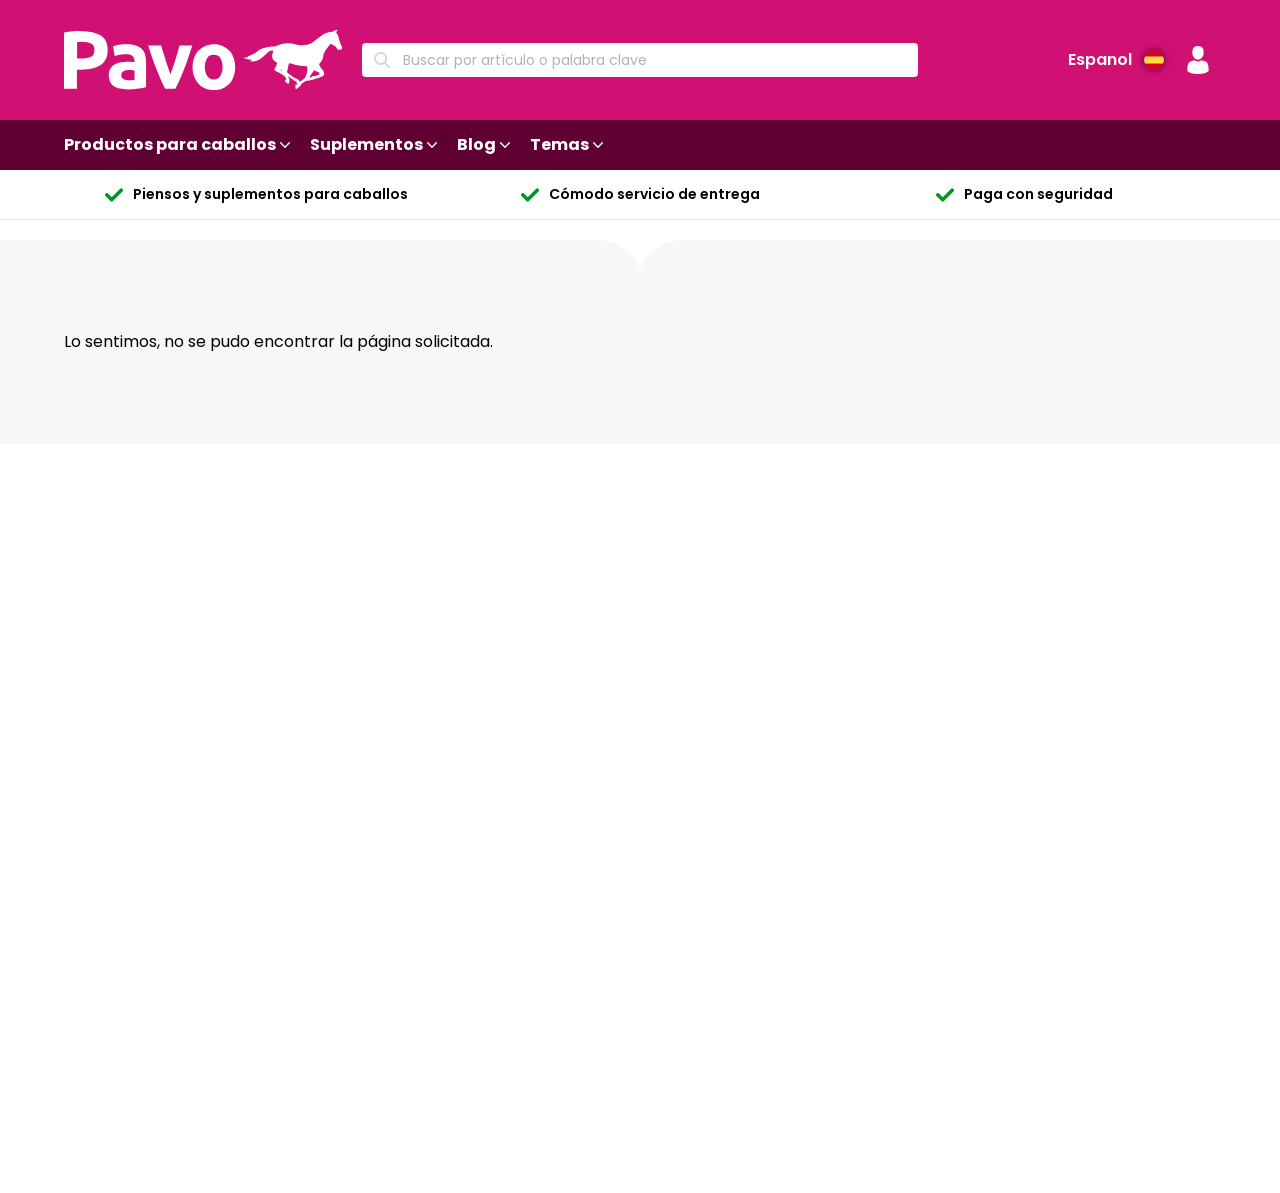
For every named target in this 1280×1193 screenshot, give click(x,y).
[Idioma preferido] (1116, 60)
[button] (1198, 60)
